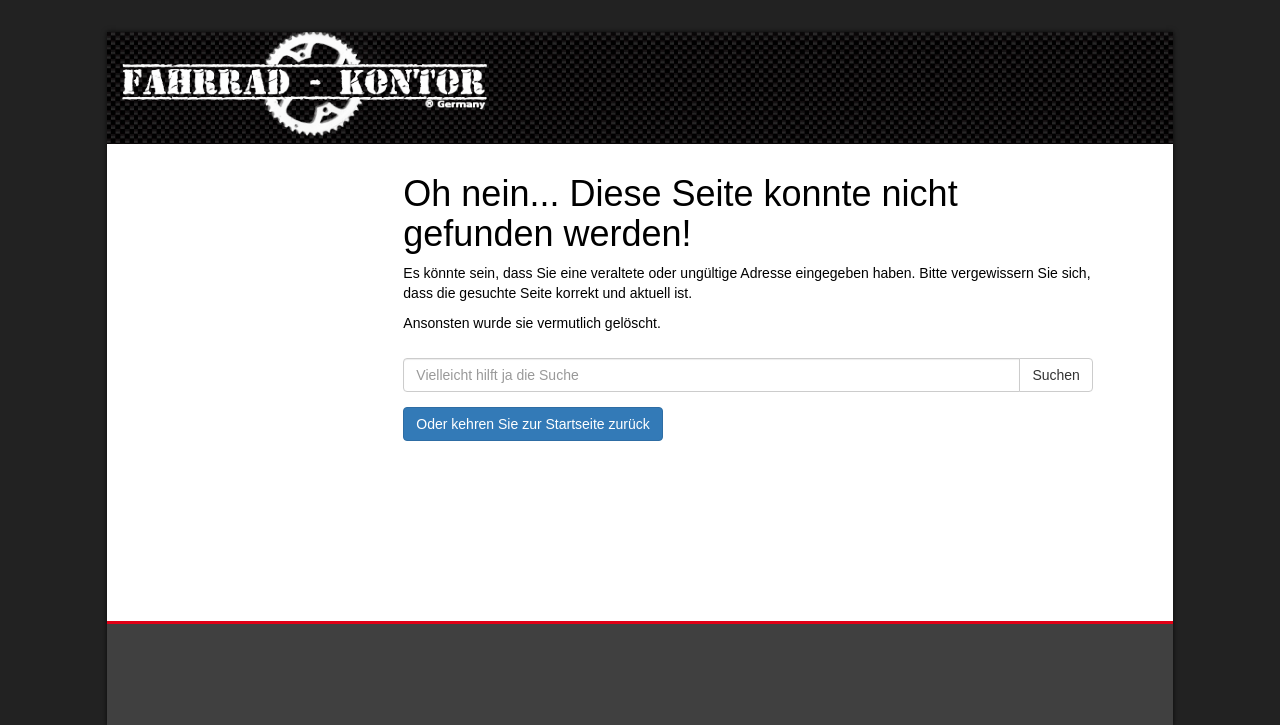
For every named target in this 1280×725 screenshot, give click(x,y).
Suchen (1055, 375)
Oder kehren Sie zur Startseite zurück (532, 424)
